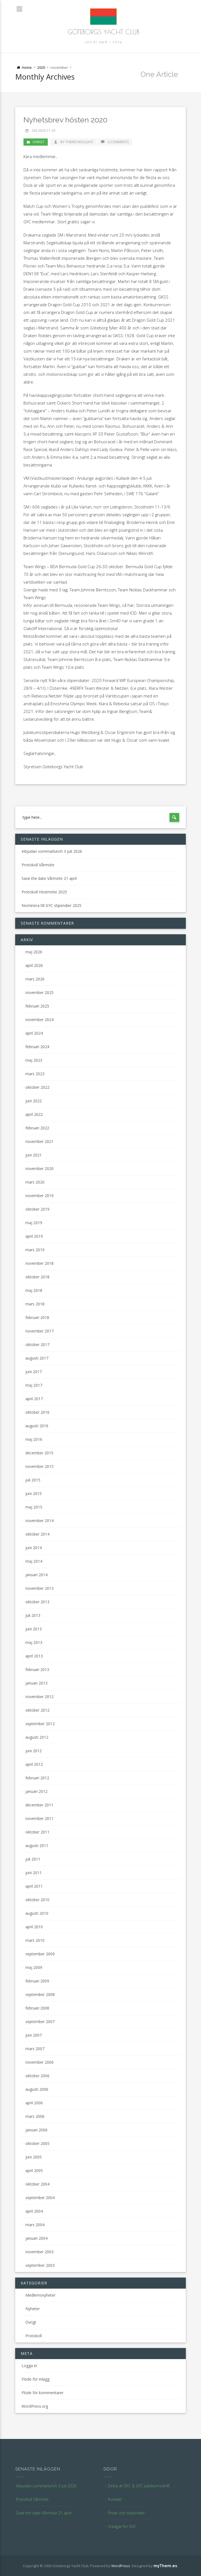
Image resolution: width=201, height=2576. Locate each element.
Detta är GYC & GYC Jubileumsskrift (139, 2485)
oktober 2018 (37, 1276)
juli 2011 (32, 1859)
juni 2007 (33, 2035)
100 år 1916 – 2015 (103, 42)
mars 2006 (34, 2116)
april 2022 (34, 1114)
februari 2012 (37, 1777)
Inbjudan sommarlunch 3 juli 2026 (52, 851)
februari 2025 (37, 1006)
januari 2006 (36, 2129)
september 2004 (40, 2197)
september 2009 (40, 1953)
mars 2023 (34, 1073)
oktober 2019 (37, 1209)
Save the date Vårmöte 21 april (49, 878)
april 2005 (34, 2170)
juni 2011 (33, 1872)
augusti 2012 (36, 1737)
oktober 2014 (37, 1534)
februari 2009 (37, 1981)
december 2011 (39, 1805)
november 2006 (39, 2062)
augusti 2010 (36, 1913)
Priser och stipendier (126, 2512)
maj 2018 (33, 1290)
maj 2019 (33, 1222)
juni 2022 (33, 1100)
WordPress (120, 2565)
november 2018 (39, 1263)
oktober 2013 (37, 1601)
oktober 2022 (37, 1087)
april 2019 (34, 1236)
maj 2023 (33, 1060)
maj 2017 (33, 1385)
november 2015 (39, 1466)
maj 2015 (33, 1507)
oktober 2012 (37, 1710)
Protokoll (33, 2335)
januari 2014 (36, 1574)
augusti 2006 (36, 2089)
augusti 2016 (36, 1425)
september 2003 (40, 2265)
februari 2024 (37, 1046)
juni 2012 (33, 1750)
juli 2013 (32, 1615)
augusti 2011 (36, 1845)
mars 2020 (34, 1182)
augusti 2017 (36, 1358)
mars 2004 (34, 2224)
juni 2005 (33, 2157)
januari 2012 (36, 1791)
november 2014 (39, 1520)
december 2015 (39, 1452)
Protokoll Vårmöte (38, 864)
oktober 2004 (37, 2184)
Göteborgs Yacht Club (103, 32)
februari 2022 (37, 1127)
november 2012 (39, 1696)
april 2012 (34, 1764)
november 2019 (39, 1195)
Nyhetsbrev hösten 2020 (65, 120)
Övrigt (38, 142)
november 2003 (39, 2251)
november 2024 (39, 1019)
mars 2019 (34, 1249)
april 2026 (34, 965)
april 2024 (34, 1033)
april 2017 (34, 1398)
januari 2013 (36, 1683)
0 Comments (114, 142)
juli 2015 (32, 1480)
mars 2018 (34, 1304)
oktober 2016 (37, 1412)
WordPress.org (35, 2406)
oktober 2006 (37, 2075)
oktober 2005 (37, 2143)
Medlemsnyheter (40, 2295)
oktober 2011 (37, 1832)
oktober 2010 (37, 1899)
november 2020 (39, 1168)
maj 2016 (33, 1439)
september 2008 (40, 1994)
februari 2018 (37, 1317)
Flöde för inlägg (35, 2379)
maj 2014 (33, 1561)
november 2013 (39, 1588)
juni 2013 (33, 1628)
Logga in (29, 2365)
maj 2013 (33, 1642)
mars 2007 (34, 2048)
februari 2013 (37, 1669)
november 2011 (39, 1818)
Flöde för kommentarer (43, 2392)
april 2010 (34, 1926)
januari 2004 (36, 2238)
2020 (41, 67)
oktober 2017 (37, 1344)
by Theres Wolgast (73, 142)
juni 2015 (33, 1493)
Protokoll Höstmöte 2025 (44, 891)
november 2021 (39, 1141)
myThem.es (165, 2566)
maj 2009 (33, 1967)
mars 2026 (34, 979)
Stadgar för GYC (122, 2526)
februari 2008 (37, 2008)
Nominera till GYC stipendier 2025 (51, 905)
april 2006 (34, 2102)
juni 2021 (33, 1155)
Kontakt (115, 2499)
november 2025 (39, 992)
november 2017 (39, 1331)
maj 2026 (33, 951)
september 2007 (40, 2021)
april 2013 (34, 1656)
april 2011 (34, 1886)
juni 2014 (33, 1547)
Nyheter (32, 2308)
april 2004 (34, 2211)
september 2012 (40, 1723)
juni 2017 (33, 1371)
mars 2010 (34, 1940)
